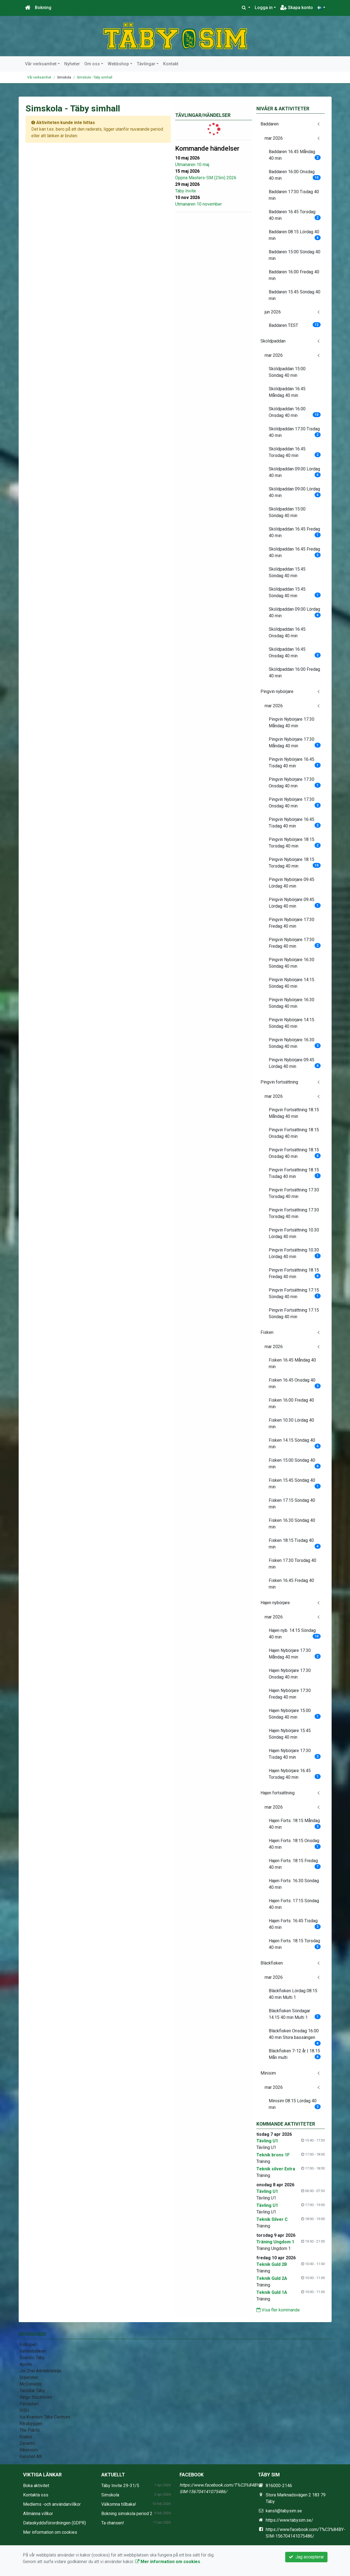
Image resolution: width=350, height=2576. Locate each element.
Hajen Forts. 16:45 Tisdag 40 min (295, 1924)
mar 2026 (274, 138)
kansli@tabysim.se (284, 2510)
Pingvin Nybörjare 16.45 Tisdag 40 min (295, 762)
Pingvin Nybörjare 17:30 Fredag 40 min (291, 923)
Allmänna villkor (38, 2513)
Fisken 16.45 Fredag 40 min (291, 1584)
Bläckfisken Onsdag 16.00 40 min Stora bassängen (295, 2036)
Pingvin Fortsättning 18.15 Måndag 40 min (294, 1113)
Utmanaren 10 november (198, 204)
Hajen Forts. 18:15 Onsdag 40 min (295, 1844)
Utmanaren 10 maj (192, 164)
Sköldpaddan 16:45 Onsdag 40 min (287, 632)
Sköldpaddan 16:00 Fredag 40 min (294, 672)
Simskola (110, 2495)
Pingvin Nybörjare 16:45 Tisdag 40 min (295, 823)
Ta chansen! (112, 2523)
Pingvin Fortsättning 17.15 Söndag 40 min (295, 1293)
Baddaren (270, 124)
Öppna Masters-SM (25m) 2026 (205, 177)
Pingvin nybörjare (277, 691)
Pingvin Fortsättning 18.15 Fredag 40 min (295, 1273)
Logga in (264, 7)
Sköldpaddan (273, 341)
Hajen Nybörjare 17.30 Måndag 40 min (295, 1654)
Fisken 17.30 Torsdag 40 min (292, 1564)
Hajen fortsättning (278, 1792)
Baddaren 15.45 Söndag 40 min (294, 295)
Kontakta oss (35, 2495)
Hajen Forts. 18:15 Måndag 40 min (295, 1824)
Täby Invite (185, 190)
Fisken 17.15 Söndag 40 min (292, 1503)
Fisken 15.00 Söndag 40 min (295, 1463)
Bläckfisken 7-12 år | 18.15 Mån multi (295, 2054)
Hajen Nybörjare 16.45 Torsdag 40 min (295, 1774)
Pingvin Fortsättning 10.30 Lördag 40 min (294, 1233)
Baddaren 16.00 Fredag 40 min (294, 275)
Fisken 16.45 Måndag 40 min (292, 1363)
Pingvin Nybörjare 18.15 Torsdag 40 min (295, 843)
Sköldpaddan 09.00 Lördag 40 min (295, 472)
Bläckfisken (272, 1963)
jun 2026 (273, 312)
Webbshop (118, 63)
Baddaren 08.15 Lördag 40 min (295, 235)
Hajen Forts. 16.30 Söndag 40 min (294, 1884)
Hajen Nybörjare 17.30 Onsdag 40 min (290, 1674)
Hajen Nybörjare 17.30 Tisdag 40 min (295, 1754)
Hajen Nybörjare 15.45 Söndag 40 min (290, 1734)
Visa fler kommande (278, 2310)
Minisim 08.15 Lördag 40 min (295, 2104)
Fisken (267, 1332)
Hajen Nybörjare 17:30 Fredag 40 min (290, 1694)
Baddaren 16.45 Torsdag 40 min (295, 215)
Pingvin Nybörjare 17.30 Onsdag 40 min (295, 782)
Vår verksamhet (41, 63)
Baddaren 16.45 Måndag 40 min (295, 155)
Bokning (43, 7)
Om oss (92, 63)
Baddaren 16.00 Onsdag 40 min (295, 175)
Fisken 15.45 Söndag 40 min (295, 1483)
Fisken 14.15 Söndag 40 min (295, 1443)
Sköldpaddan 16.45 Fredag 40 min (295, 532)
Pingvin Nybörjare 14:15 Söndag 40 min (291, 983)
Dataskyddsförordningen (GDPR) (54, 2523)
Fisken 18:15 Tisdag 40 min (295, 1544)
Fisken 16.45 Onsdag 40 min (295, 1383)
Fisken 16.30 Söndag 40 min (292, 1524)
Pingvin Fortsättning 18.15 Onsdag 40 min (294, 1133)
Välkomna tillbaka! (118, 2504)
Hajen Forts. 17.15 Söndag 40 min (294, 1904)
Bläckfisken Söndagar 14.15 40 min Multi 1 (295, 2014)
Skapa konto (296, 7)
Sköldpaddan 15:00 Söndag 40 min (287, 372)
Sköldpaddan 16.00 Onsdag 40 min (295, 412)
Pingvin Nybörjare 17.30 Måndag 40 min (291, 722)
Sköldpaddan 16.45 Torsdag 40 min (295, 452)
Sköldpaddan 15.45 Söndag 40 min (287, 572)
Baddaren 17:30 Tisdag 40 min (294, 195)
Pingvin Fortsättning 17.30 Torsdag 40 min (294, 1193)
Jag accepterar (306, 2557)
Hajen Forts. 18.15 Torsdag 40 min (295, 1944)
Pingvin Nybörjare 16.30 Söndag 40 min (291, 963)
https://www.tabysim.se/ (289, 2520)
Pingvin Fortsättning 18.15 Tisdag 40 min (295, 1173)
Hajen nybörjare (275, 1602)
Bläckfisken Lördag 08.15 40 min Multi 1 (293, 1994)
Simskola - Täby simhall (94, 77)
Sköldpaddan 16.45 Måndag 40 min (287, 392)
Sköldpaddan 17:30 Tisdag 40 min (295, 432)
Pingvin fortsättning (279, 1082)
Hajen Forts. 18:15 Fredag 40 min (295, 1864)
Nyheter (72, 63)
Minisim (268, 2073)
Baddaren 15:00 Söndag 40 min (294, 255)
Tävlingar (146, 63)
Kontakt (170, 63)
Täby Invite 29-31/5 (120, 2485)
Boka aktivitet (36, 2485)
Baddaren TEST (295, 325)
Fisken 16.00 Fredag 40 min (291, 1403)
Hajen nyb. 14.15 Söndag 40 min (295, 1634)
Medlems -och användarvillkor (52, 2504)
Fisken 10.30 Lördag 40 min (291, 1423)
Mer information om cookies (50, 2532)
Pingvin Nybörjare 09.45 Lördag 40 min (291, 883)
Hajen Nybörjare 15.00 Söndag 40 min (295, 1714)
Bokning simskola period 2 (126, 2513)
